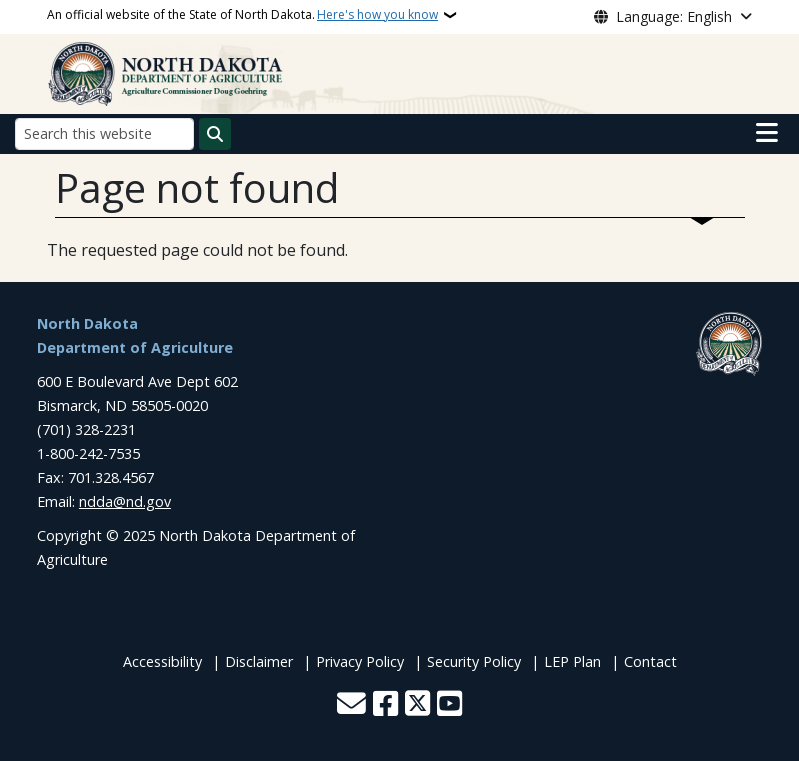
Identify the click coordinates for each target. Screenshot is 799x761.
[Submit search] (215, 134)
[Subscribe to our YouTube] (449, 705)
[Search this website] (104, 133)
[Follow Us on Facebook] (385, 705)
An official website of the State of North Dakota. (242, 15)
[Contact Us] (351, 705)
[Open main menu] (767, 133)
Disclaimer (259, 661)
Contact (650, 661)
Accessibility (162, 661)
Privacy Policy (360, 661)
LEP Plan (572, 661)
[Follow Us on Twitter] (417, 705)
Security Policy (474, 661)
